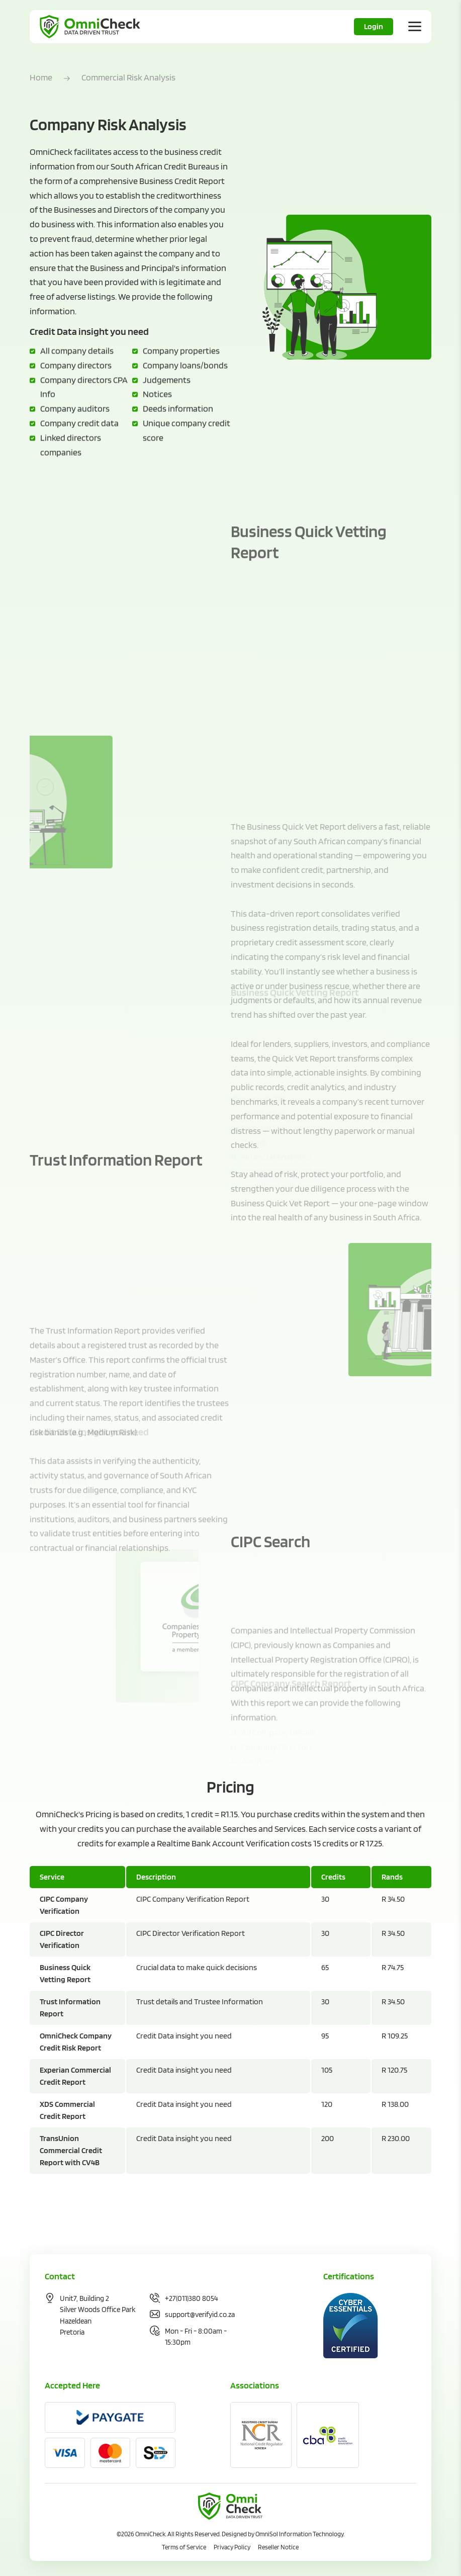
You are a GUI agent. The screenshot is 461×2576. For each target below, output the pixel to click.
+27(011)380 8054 (191, 2298)
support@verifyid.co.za (200, 2314)
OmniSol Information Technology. (299, 2534)
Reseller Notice (278, 2547)
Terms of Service (184, 2547)
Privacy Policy (232, 2547)
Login (373, 26)
